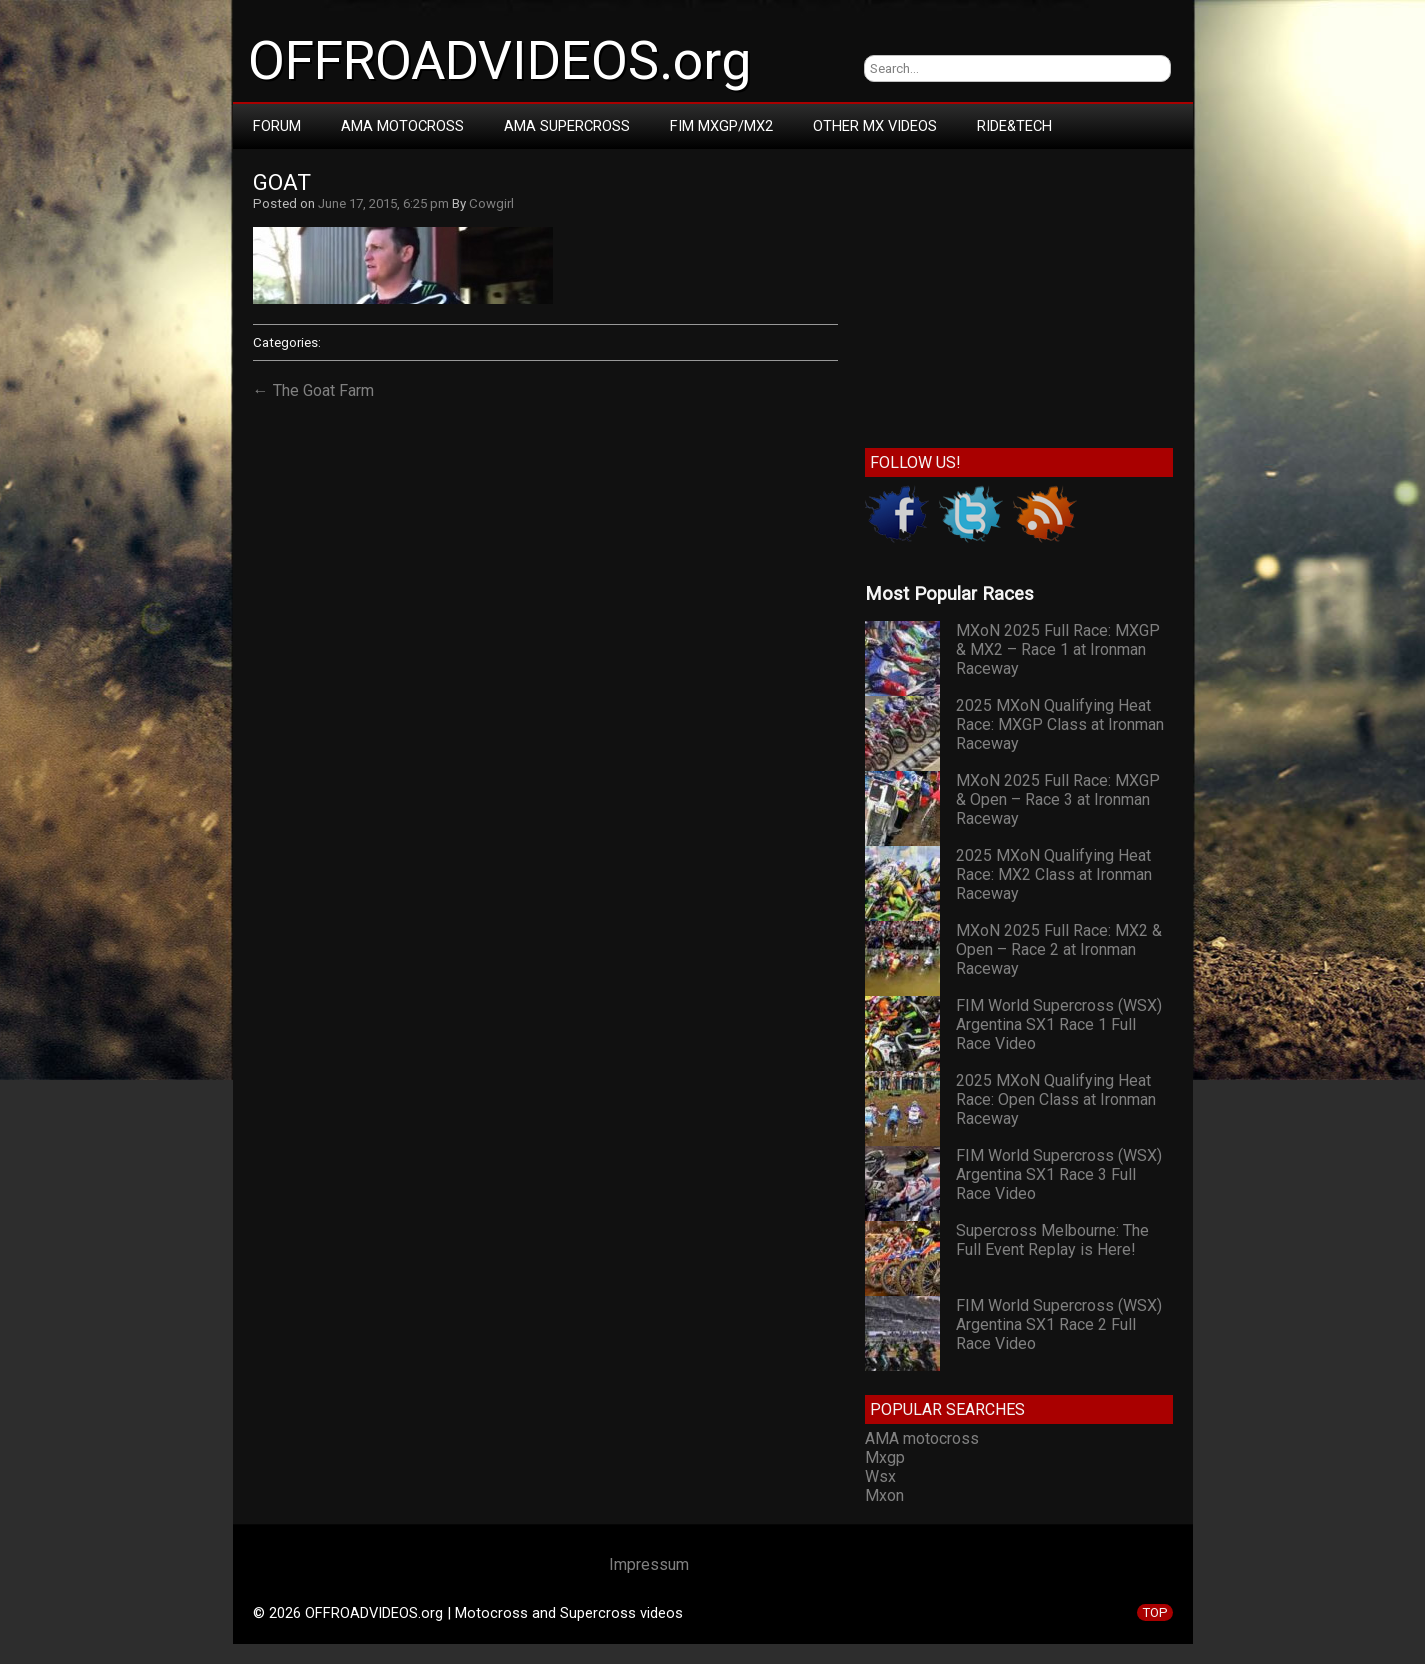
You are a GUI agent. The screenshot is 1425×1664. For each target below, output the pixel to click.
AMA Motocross (402, 126)
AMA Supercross (567, 126)
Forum (277, 126)
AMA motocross (922, 1438)
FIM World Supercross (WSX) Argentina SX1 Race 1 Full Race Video (1059, 1024)
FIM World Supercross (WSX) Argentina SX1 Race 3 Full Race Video (1059, 1174)
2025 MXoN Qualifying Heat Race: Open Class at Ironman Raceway (1056, 1099)
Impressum (649, 1564)
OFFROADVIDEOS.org (499, 61)
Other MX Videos (875, 126)
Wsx (880, 1476)
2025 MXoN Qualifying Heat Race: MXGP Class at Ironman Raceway (1060, 724)
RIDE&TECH (1014, 126)
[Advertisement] (1018, 294)
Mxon (884, 1495)
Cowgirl (491, 203)
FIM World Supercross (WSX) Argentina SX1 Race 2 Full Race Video (1059, 1324)
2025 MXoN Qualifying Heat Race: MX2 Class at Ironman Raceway (1054, 874)
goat (282, 182)
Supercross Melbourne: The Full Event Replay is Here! (1052, 1240)
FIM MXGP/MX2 (721, 126)
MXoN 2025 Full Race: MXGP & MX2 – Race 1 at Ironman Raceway (1058, 649)
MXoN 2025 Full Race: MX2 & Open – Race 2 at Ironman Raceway (1059, 949)
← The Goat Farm (313, 390)
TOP (1155, 1612)
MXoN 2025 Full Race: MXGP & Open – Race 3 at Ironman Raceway (1058, 799)
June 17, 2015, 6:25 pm (383, 203)
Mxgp (885, 1457)
